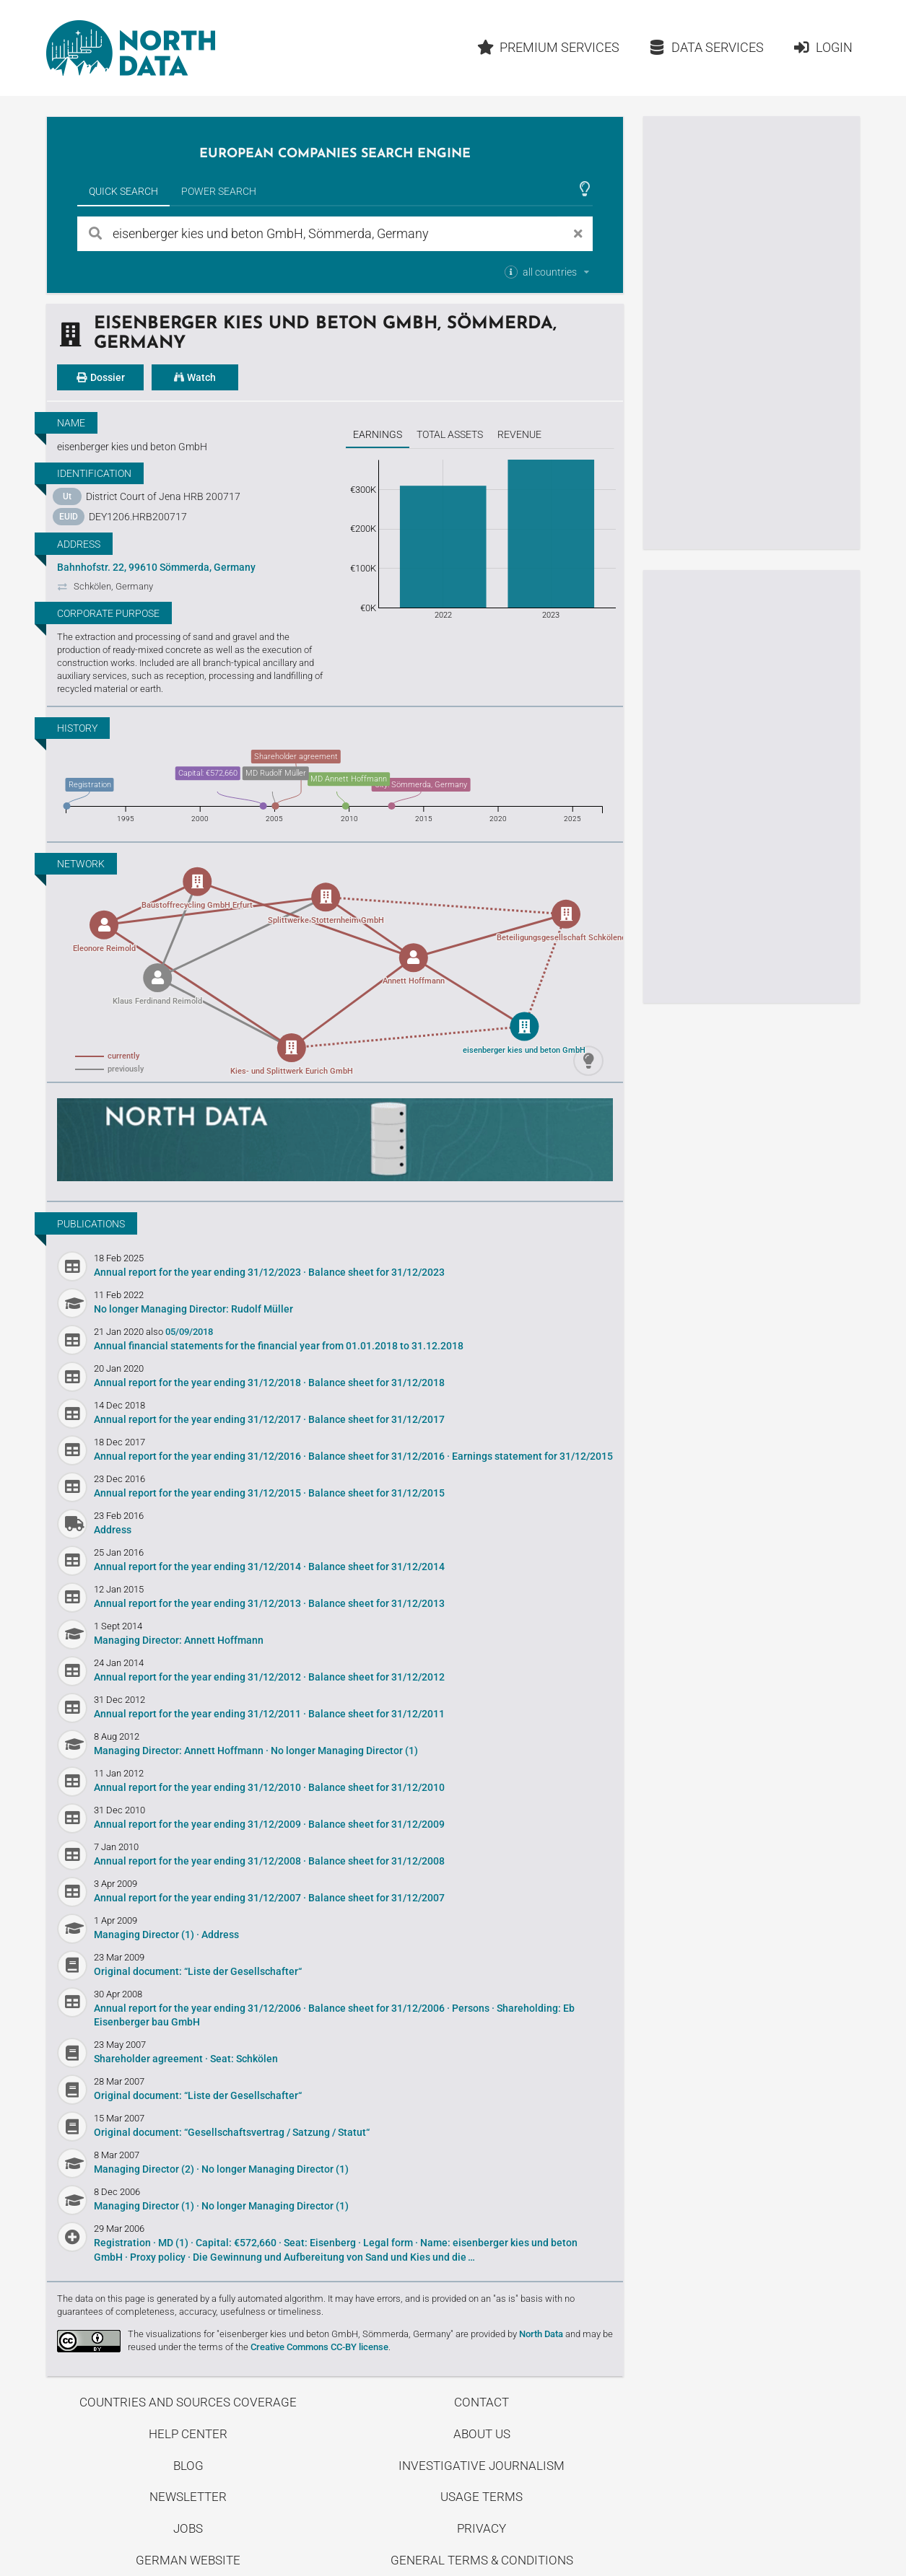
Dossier (100, 377)
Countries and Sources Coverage (188, 2402)
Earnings (377, 434)
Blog (188, 2465)
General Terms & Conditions (482, 2560)
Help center (188, 2434)
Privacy (481, 2528)
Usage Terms (481, 2496)
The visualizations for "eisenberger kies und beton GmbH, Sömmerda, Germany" (290, 2334)
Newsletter (188, 2496)
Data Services (706, 47)
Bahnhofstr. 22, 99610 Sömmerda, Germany (156, 567)
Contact (481, 2402)
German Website (188, 2560)
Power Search (218, 191)
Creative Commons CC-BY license (319, 2346)
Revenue (519, 434)
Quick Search (123, 191)
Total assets (450, 434)
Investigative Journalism (481, 2465)
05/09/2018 (189, 1331)
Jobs (188, 2528)
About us (481, 2434)
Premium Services (548, 47)
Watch (195, 377)
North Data (541, 2334)
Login (823, 47)
